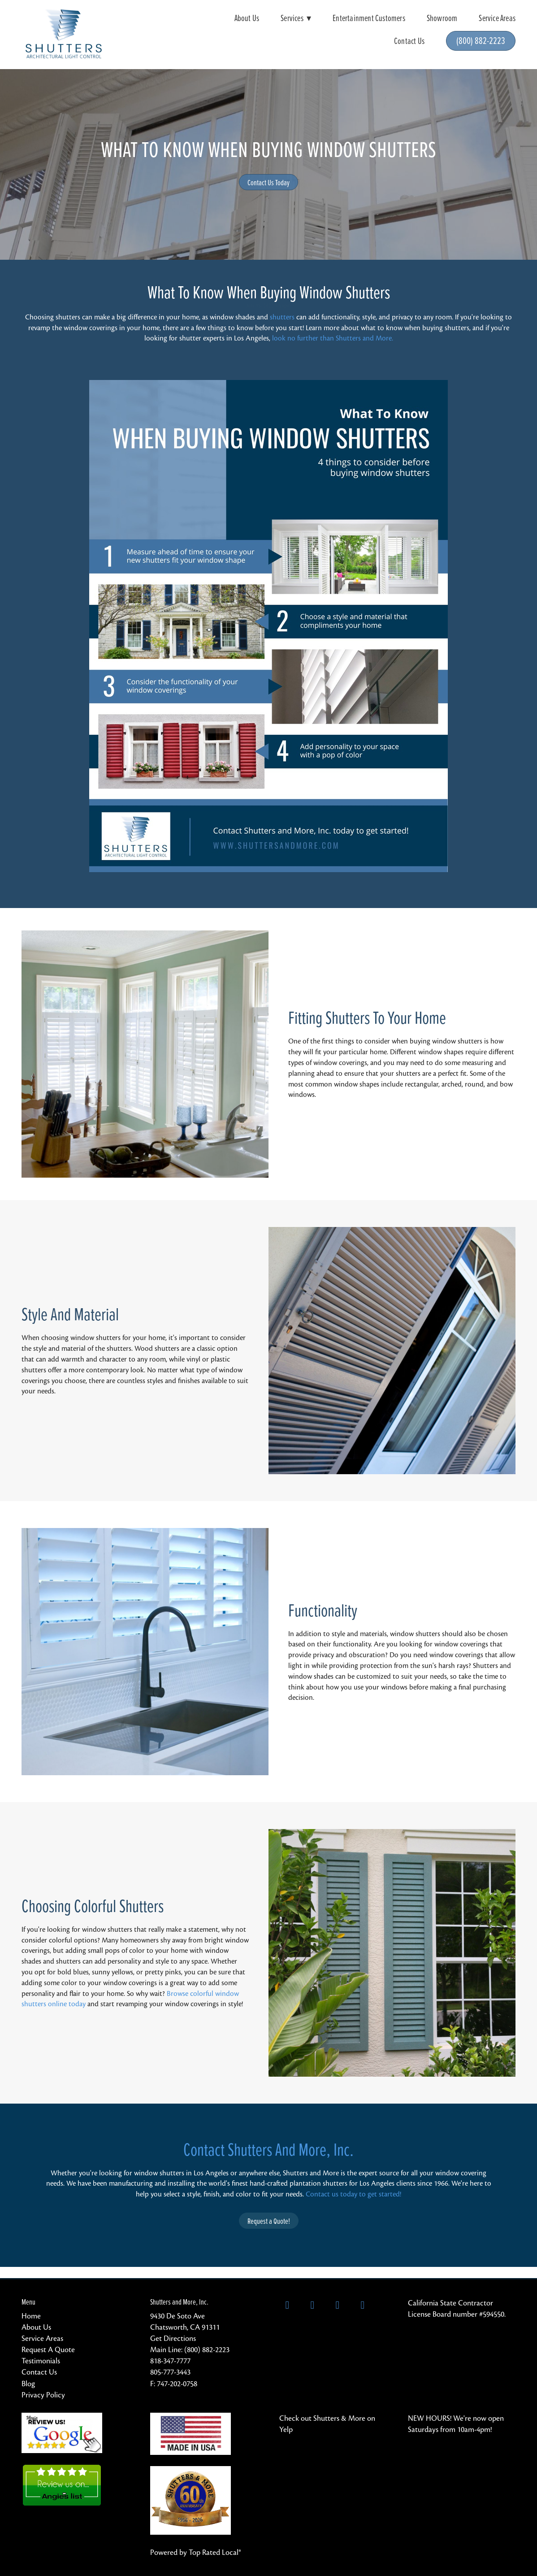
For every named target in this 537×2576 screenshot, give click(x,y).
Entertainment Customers (369, 18)
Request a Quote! (268, 2221)
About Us (247, 18)
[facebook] (287, 2305)
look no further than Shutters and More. (332, 338)
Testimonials (41, 2361)
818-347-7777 (170, 2361)
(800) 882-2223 (480, 40)
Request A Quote (48, 2349)
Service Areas (497, 18)
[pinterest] (363, 2305)
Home (31, 2316)
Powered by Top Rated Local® (195, 2552)
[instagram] (337, 2305)
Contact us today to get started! (353, 2194)
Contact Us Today (268, 182)
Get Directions (173, 2338)
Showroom (442, 18)
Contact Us (409, 41)
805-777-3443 (170, 2372)
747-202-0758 (177, 2383)
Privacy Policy (43, 2395)
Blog (28, 2383)
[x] (312, 2305)
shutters (282, 317)
